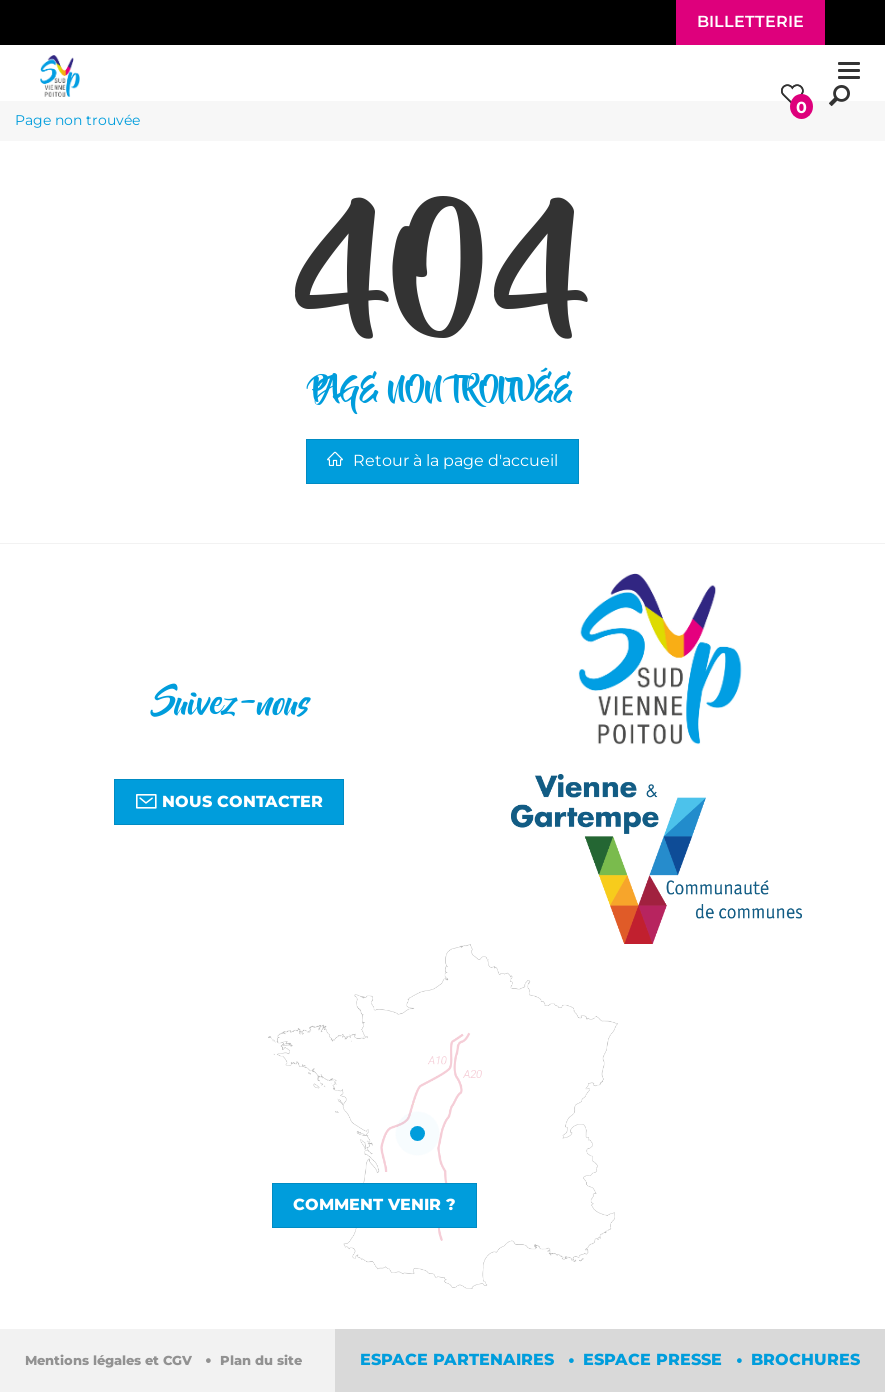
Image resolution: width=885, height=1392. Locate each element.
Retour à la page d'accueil (442, 460)
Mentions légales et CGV (110, 1360)
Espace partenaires (459, 1359)
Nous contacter (229, 801)
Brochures (805, 1359)
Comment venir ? (374, 1204)
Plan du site (261, 1360)
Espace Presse (655, 1359)
